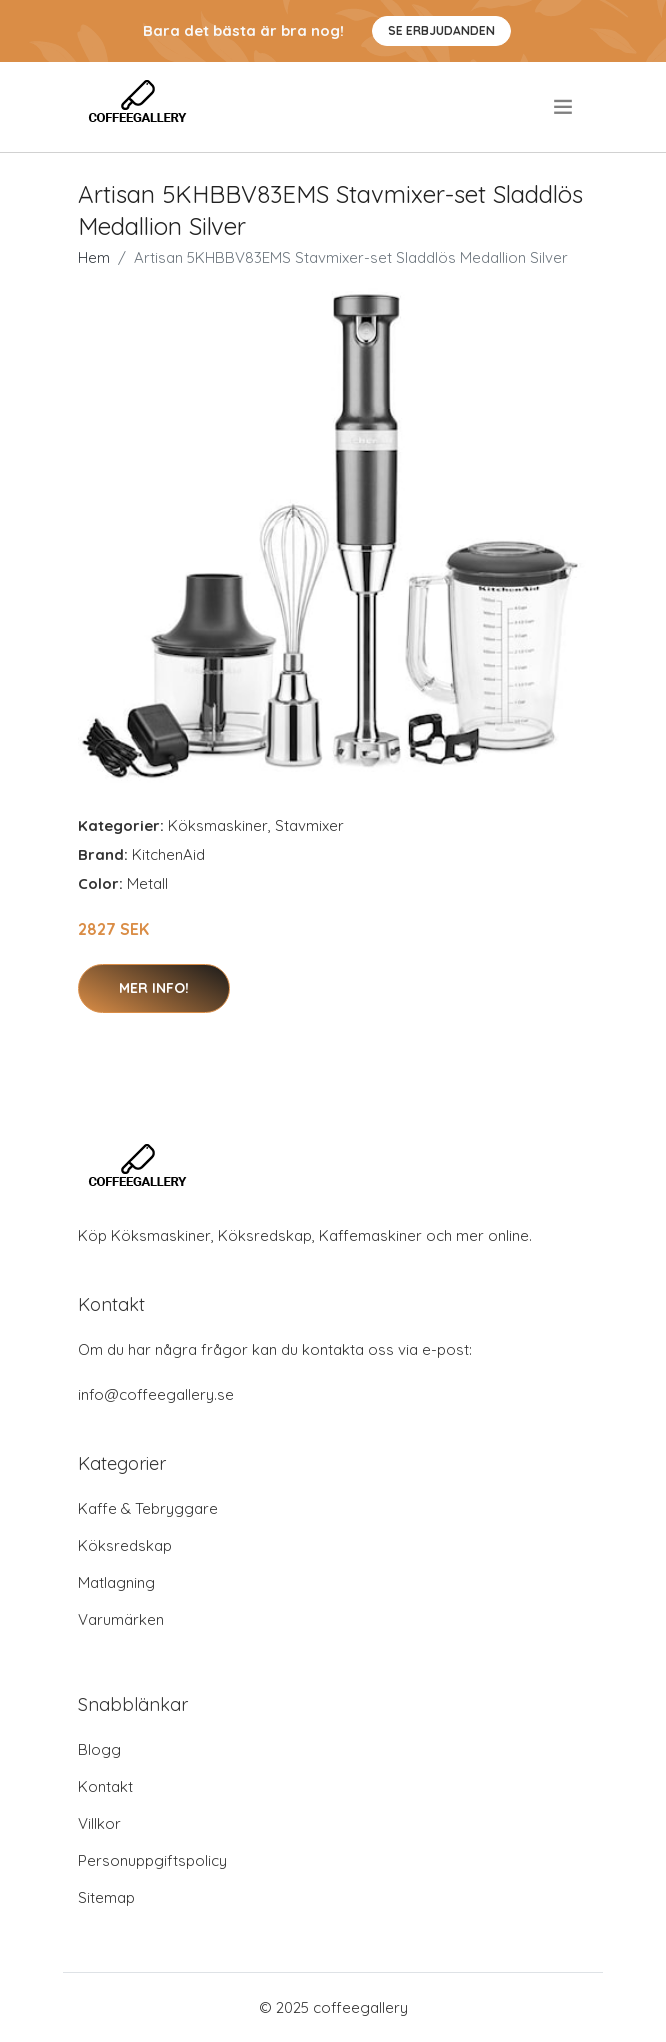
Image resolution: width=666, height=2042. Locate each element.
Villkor (99, 1823)
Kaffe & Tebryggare (148, 1508)
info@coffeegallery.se (156, 1394)
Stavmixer (309, 825)
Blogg (99, 1749)
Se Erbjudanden (441, 30)
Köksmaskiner (218, 825)
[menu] (564, 107)
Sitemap (106, 1897)
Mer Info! (154, 988)
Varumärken (121, 1619)
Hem (94, 257)
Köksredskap (125, 1545)
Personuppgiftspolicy (152, 1860)
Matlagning (116, 1582)
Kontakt (105, 1786)
